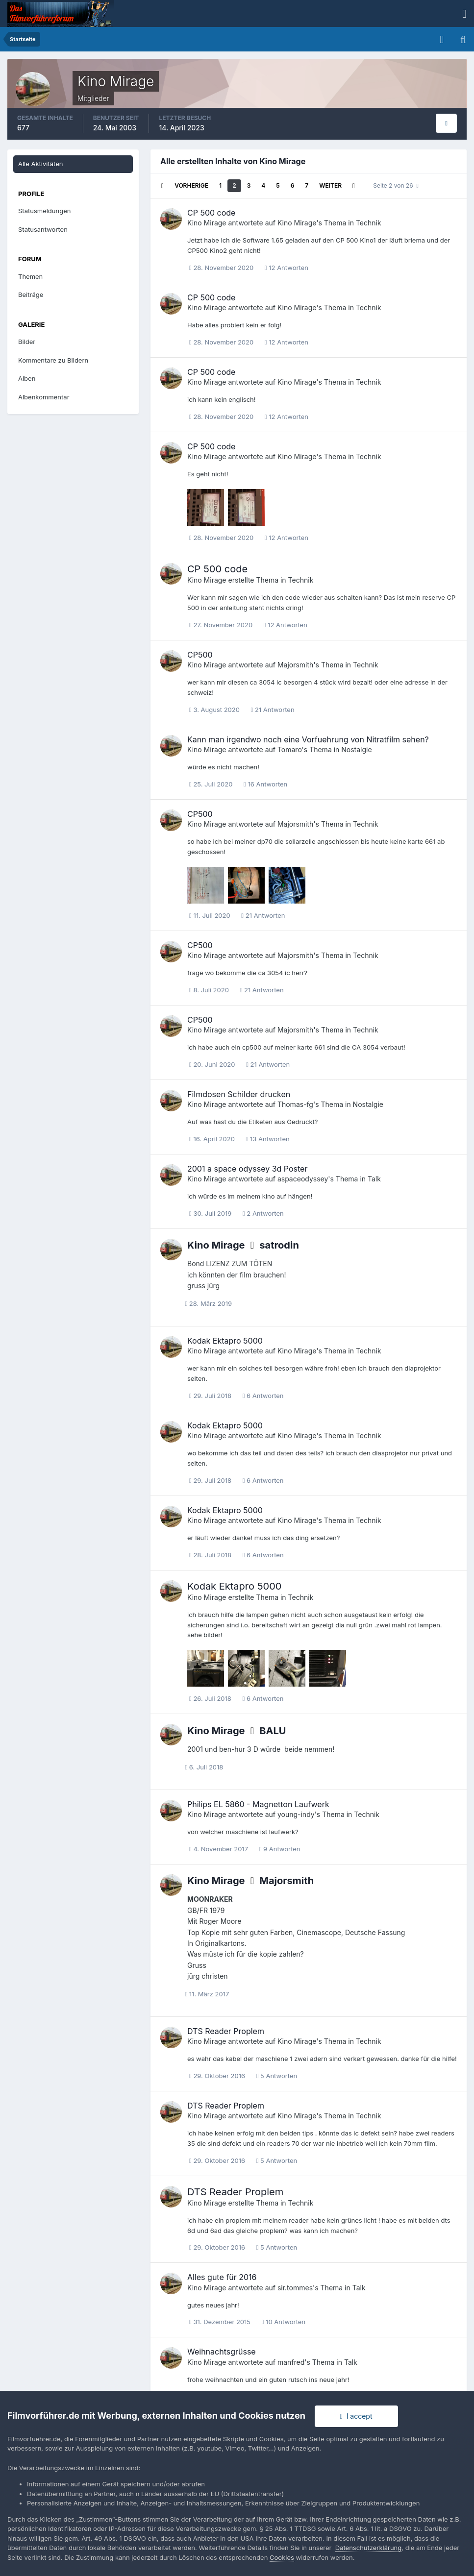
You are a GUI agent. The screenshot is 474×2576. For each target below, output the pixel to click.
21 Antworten (273, 709)
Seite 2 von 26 (396, 185)
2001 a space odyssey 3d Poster (247, 1169)
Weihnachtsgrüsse (221, 2351)
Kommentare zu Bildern (53, 360)
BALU (272, 1731)
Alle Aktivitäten (40, 164)
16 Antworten (265, 784)
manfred (290, 2362)
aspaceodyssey (302, 1179)
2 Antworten (263, 1213)
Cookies (282, 2557)
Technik (368, 223)
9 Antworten (279, 1849)
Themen (30, 276)
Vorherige (191, 185)
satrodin (279, 1245)
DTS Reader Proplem (225, 2031)
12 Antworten (286, 267)
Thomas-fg (295, 1104)
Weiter (330, 185)
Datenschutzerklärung (368, 2547)
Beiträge (30, 294)
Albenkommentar (44, 397)
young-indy (296, 1814)
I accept (356, 2416)
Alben (26, 378)
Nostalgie (356, 749)
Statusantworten (43, 229)
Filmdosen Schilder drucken (238, 1094)
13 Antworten (268, 1139)
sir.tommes (295, 2287)
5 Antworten (277, 2076)
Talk (374, 1179)
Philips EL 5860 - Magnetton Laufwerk (258, 1804)
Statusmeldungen (44, 211)
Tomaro (289, 749)
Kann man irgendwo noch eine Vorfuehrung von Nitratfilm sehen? (308, 739)
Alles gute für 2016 (221, 2277)
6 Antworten (263, 1395)
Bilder (26, 341)
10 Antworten (283, 2322)
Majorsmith (295, 665)
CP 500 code (211, 213)
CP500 (200, 655)
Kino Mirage (206, 223)
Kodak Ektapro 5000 (225, 1341)
